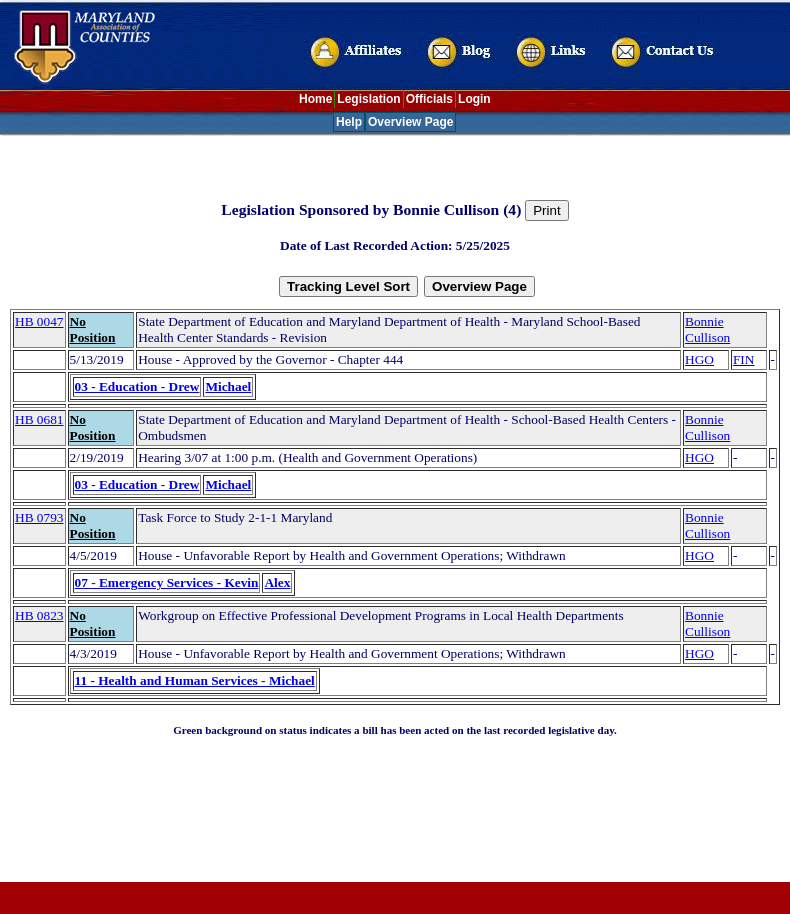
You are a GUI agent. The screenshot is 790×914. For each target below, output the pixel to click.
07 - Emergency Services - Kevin (167, 582)
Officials (429, 99)
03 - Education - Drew (137, 386)
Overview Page (410, 122)
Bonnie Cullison (707, 329)
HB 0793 (39, 517)
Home (315, 99)
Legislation (368, 99)
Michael (228, 386)
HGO (699, 359)
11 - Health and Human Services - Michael (195, 680)
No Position (93, 329)
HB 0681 (39, 419)
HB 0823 (39, 615)
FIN (743, 359)
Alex (277, 582)
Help (349, 122)
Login (474, 99)
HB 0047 (39, 321)
